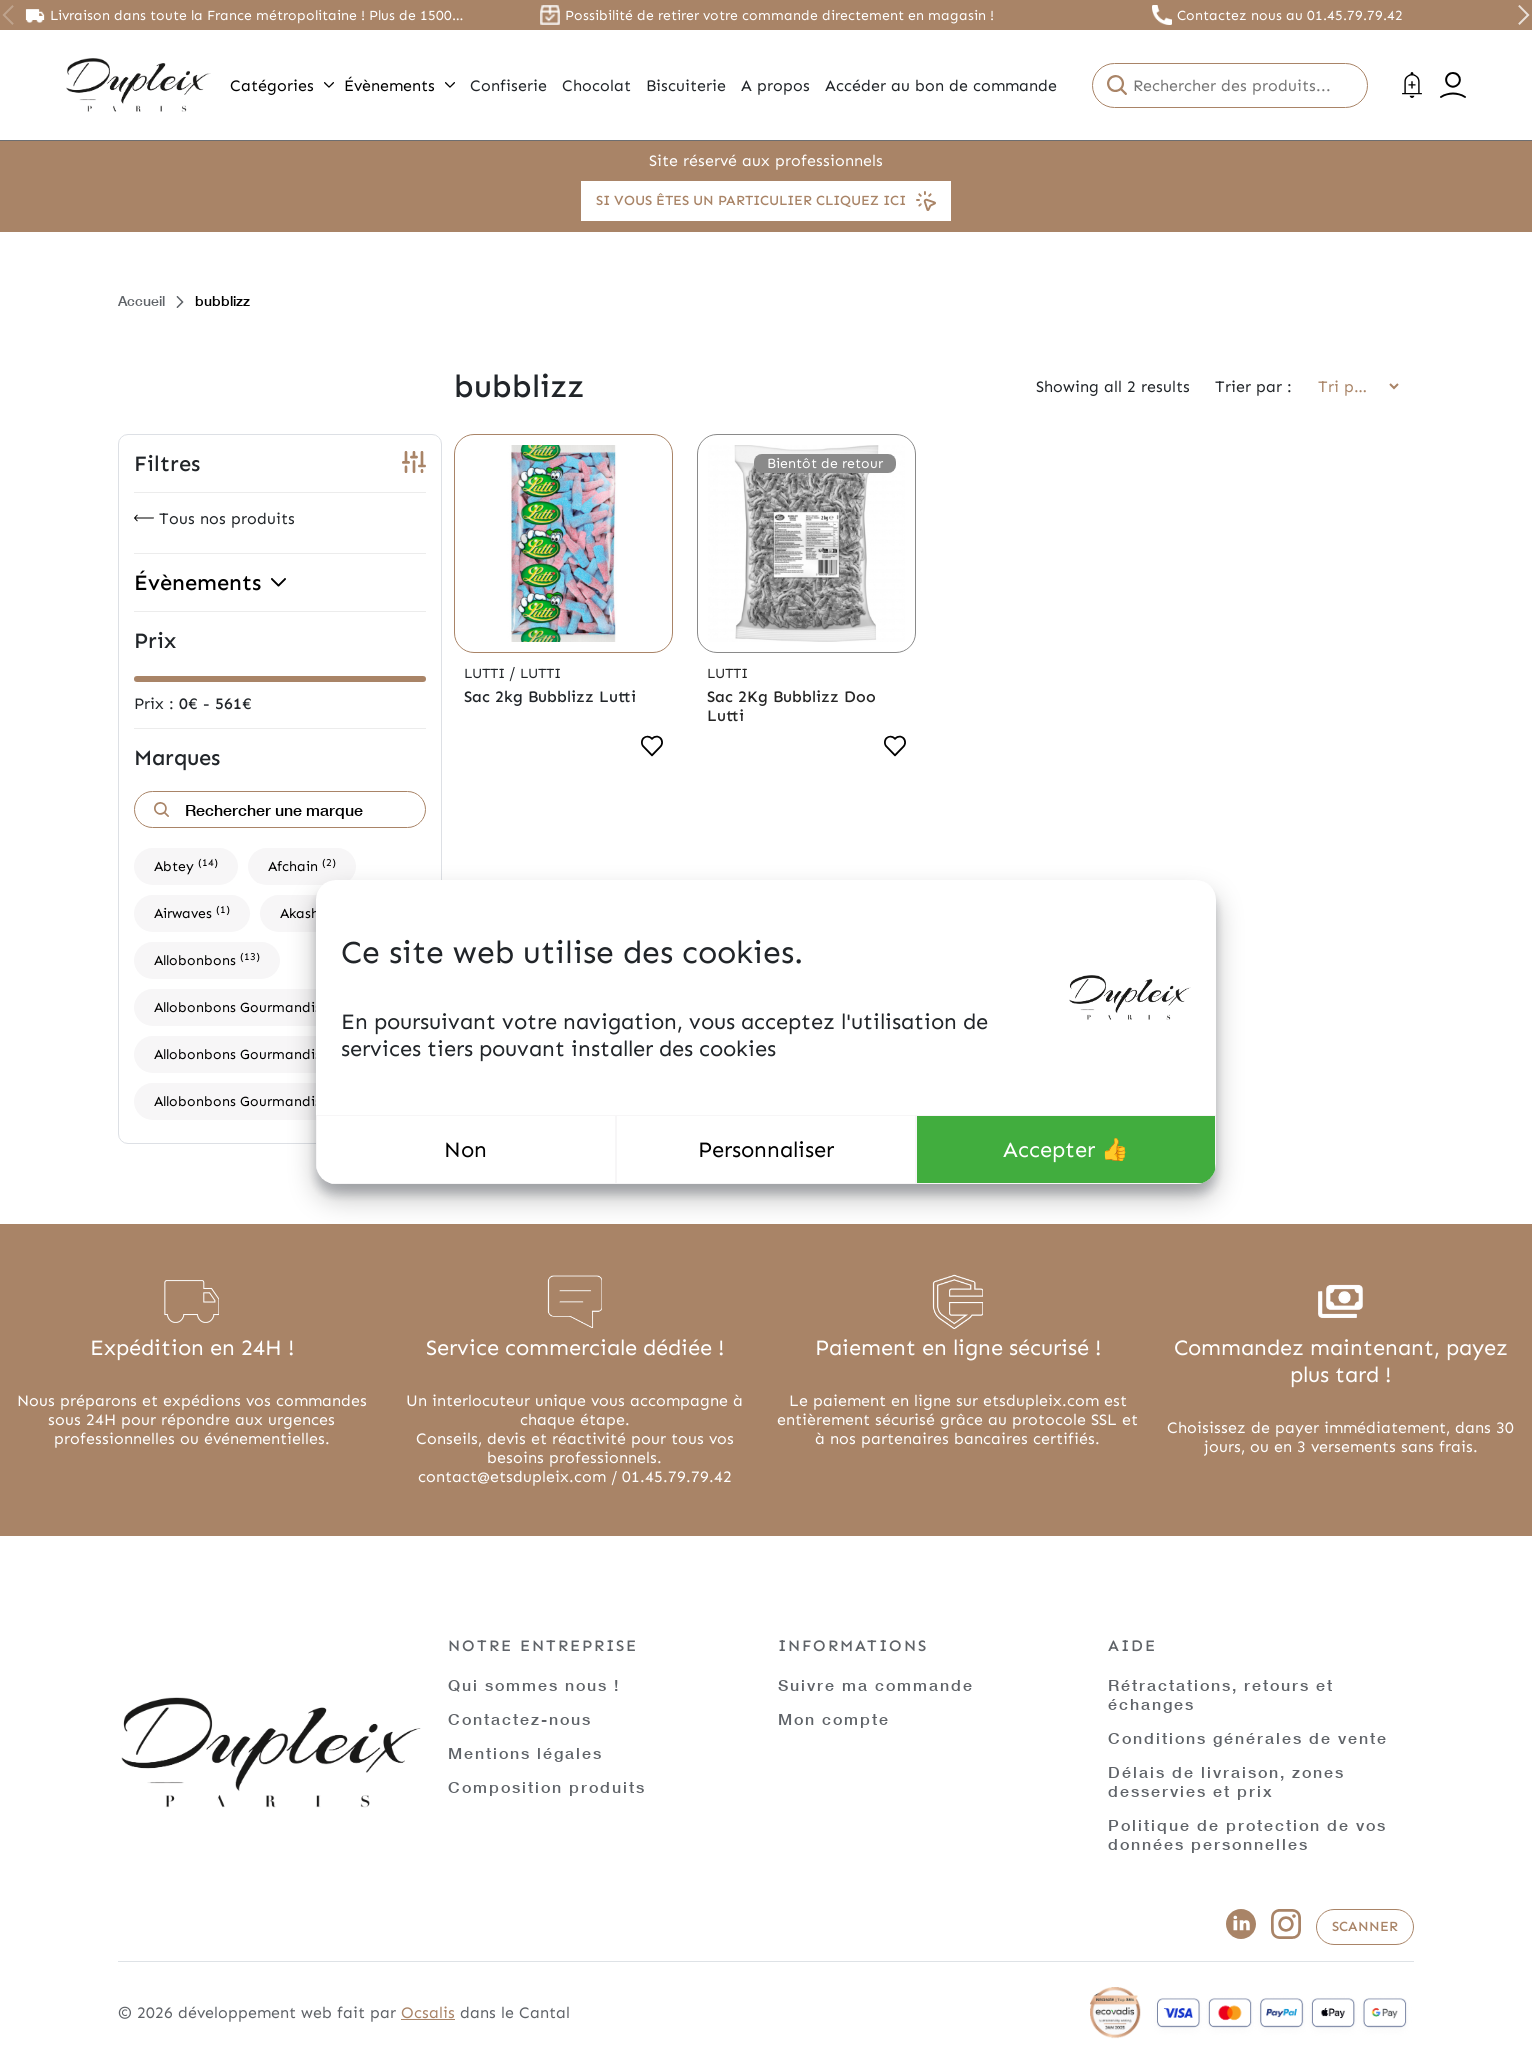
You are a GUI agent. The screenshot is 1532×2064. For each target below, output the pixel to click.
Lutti (486, 673)
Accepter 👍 (1065, 1149)
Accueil (141, 300)
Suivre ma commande (876, 1684)
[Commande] (1352, 386)
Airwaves (192, 912)
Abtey (186, 865)
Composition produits (547, 1786)
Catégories (282, 85)
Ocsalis (428, 2012)
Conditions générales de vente (1248, 1737)
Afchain (302, 865)
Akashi (310, 912)
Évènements (399, 85)
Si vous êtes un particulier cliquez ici (766, 201)
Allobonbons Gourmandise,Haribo (276, 1100)
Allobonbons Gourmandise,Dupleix (277, 1053)
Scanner (1365, 1926)
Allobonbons (207, 959)
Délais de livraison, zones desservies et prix (1226, 1781)
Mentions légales (525, 1752)
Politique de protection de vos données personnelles (1247, 1834)
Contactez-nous (520, 1718)
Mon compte (834, 1718)
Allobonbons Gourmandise (253, 1006)
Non (465, 1149)
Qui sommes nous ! (534, 1684)
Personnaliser (766, 1149)
